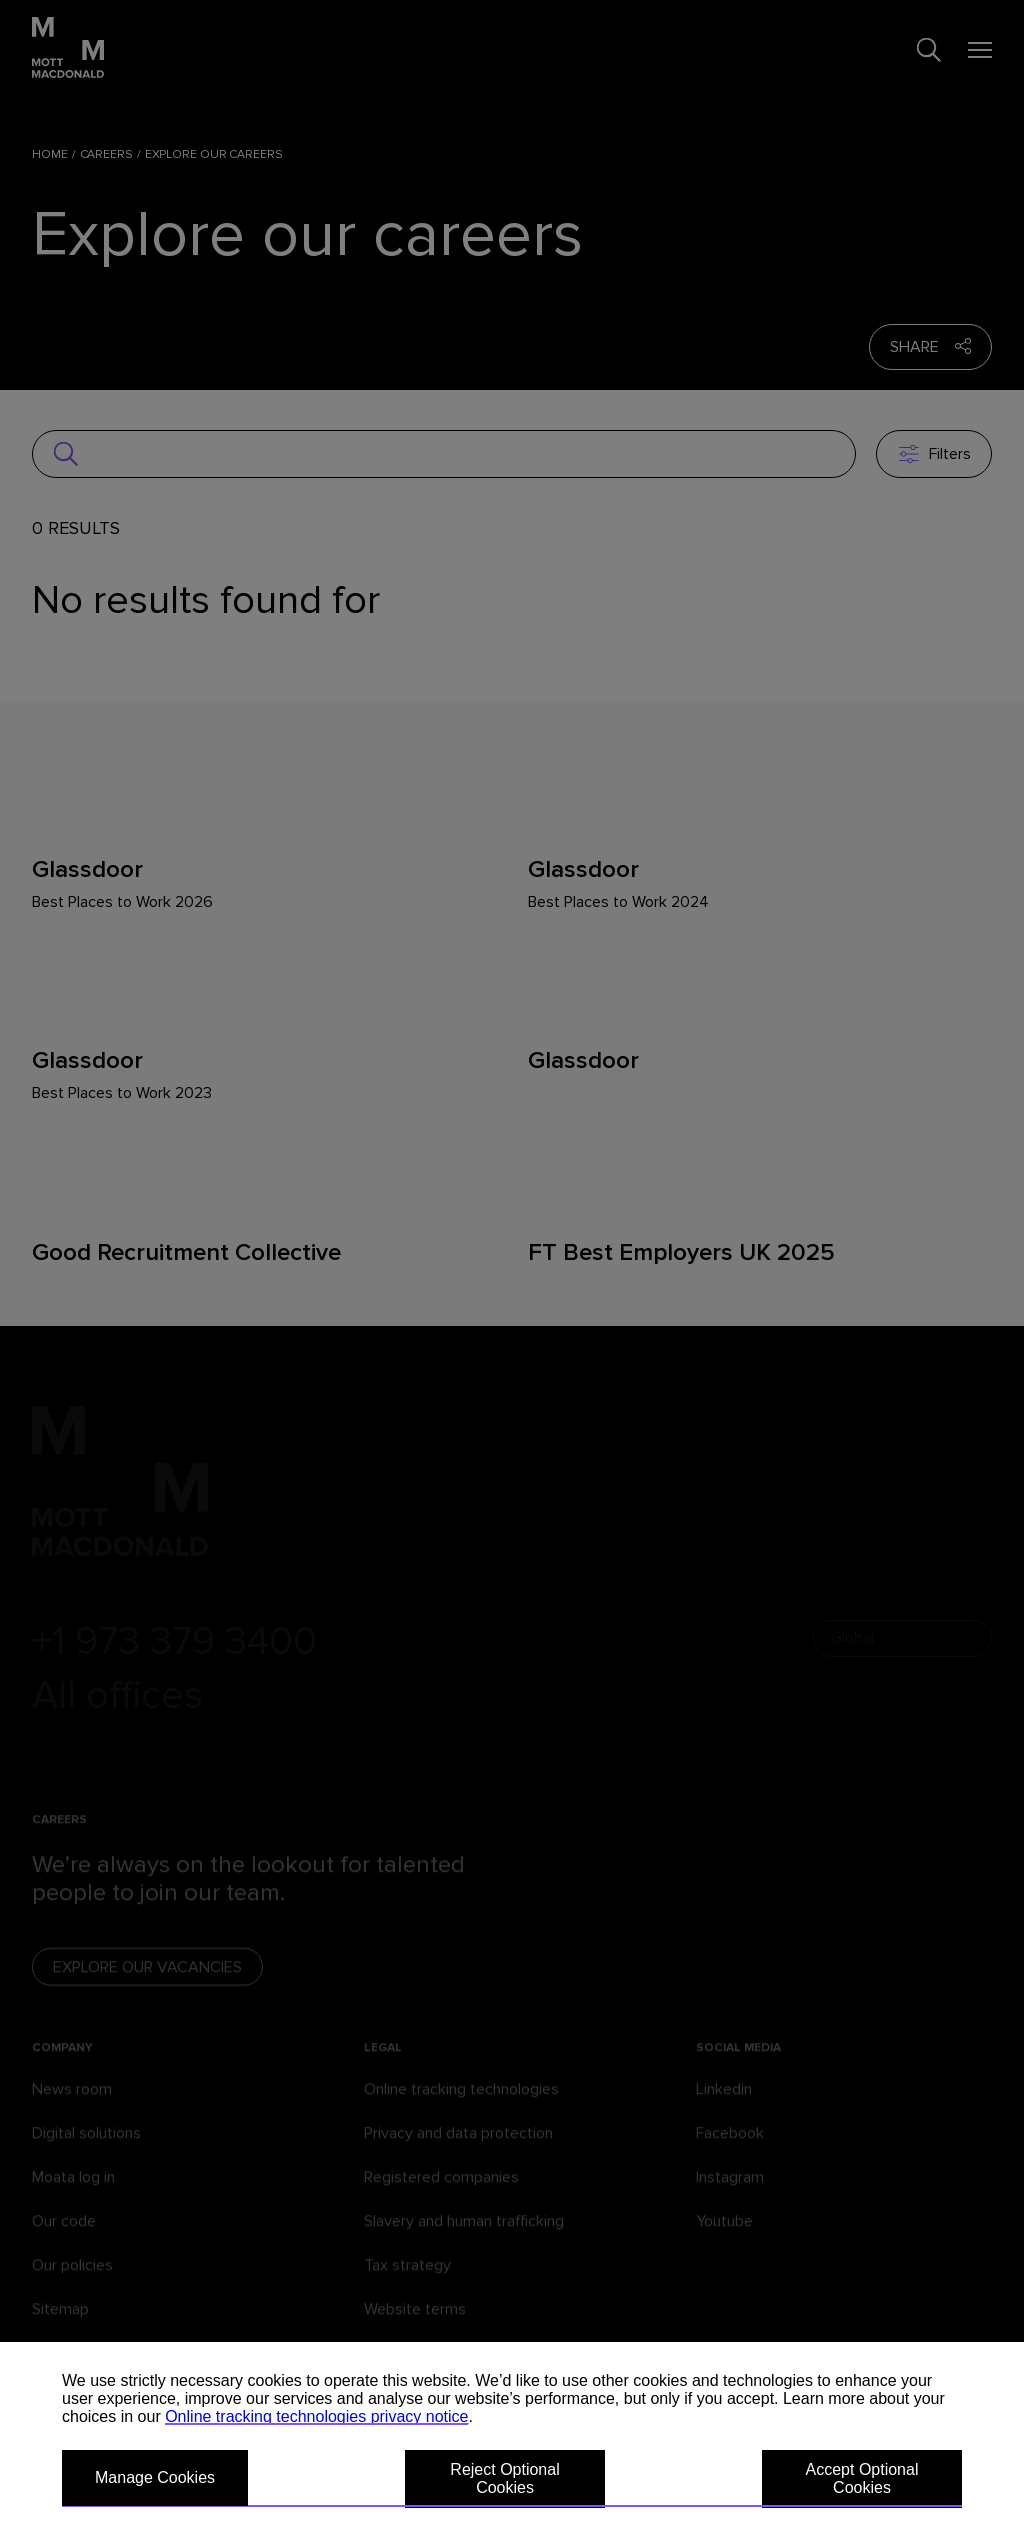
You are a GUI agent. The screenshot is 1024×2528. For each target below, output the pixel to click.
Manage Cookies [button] (155, 2477)
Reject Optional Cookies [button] (504, 2478)
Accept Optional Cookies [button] (862, 2478)
